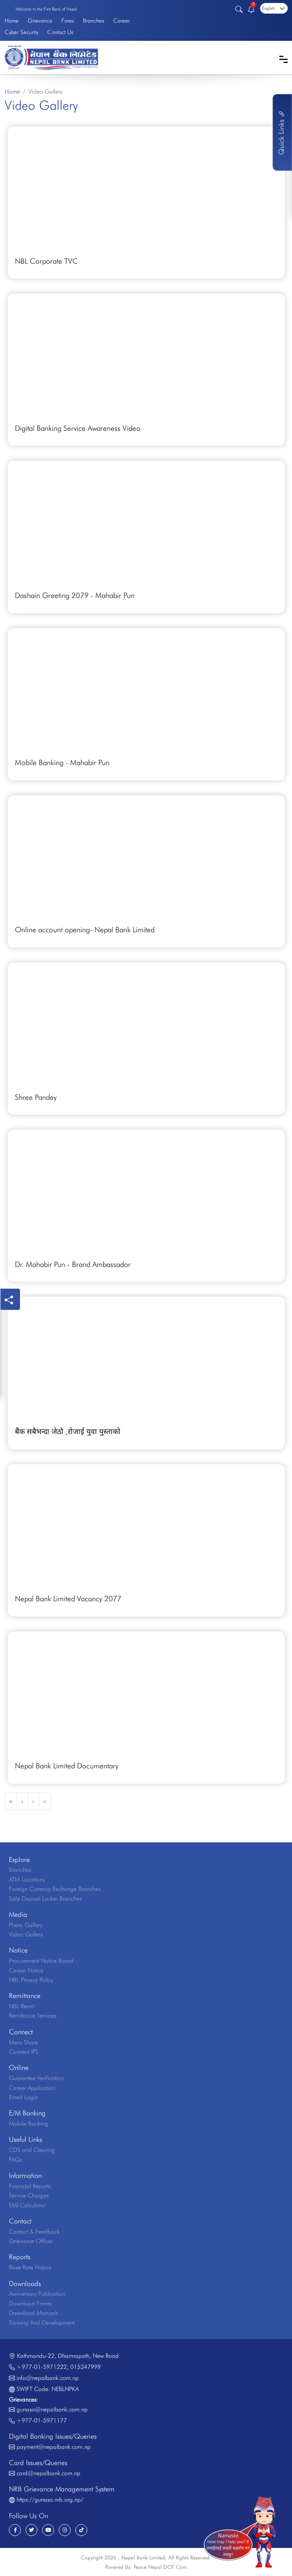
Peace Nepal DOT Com (160, 2567)
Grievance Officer (31, 2240)
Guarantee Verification (36, 2078)
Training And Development (41, 2322)
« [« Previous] (10, 1800)
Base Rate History (30, 2267)
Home (12, 20)
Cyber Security (21, 31)
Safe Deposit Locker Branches (45, 1898)
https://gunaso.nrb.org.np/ (50, 2499)
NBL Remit (21, 2006)
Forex (67, 20)
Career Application (32, 2087)
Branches (93, 20)
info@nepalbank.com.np (48, 2377)
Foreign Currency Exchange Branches (54, 1888)
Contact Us (60, 31)
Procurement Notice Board (41, 1960)
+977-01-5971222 (42, 2366)
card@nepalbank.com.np (48, 2473)
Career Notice (26, 1970)
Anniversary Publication (37, 2293)
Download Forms (30, 2303)
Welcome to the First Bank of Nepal (46, 9)
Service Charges (29, 2195)
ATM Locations (27, 1879)
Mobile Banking (28, 2123)
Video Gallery (26, 1934)
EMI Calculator (27, 2205)
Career (121, 20)
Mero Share (23, 2042)
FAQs (15, 2159)
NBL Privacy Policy (31, 1979)
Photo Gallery (26, 1924)
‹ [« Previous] (22, 1800)
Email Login (23, 2097)
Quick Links (281, 132)
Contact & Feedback (34, 2231)
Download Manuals (33, 2312)
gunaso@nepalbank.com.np (52, 2409)
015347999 (85, 2366)
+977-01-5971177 (42, 2420)
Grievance (40, 20)
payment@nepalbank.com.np (54, 2446)
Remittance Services (32, 2015)
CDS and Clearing (32, 2149)
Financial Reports (30, 2186)
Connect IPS (23, 2051)
